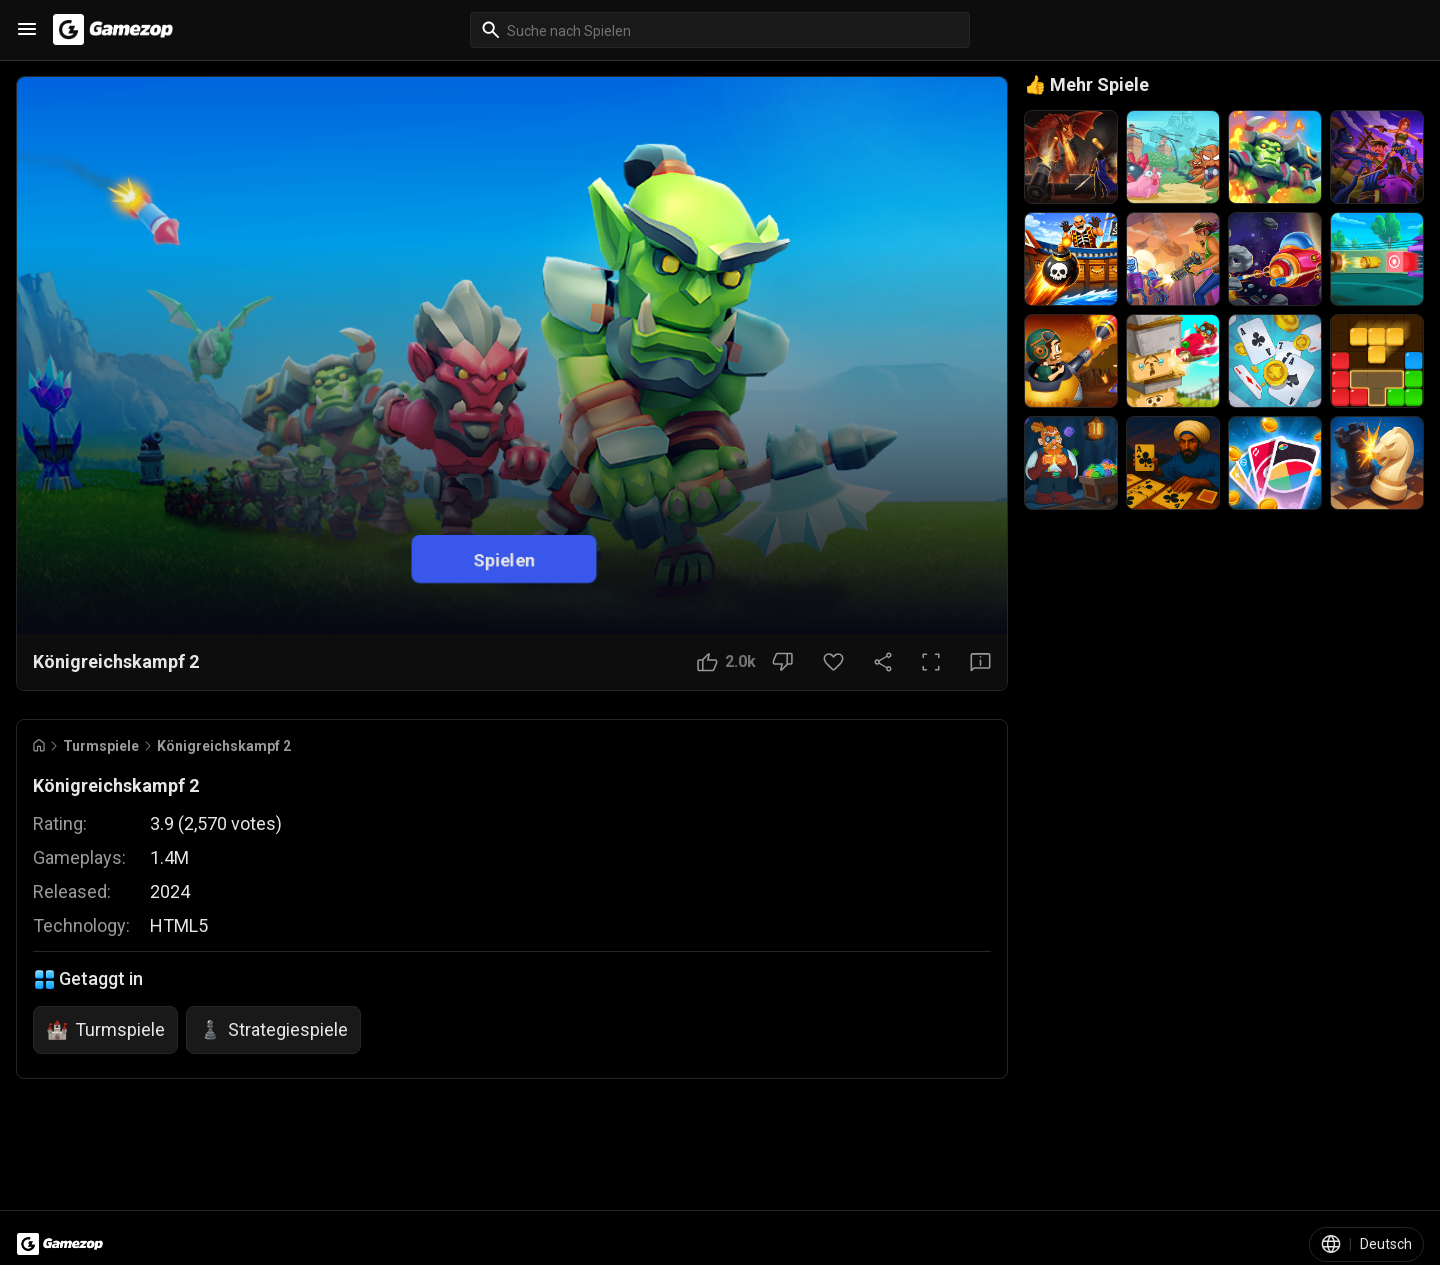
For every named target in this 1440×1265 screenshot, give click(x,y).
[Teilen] (883, 662)
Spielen (504, 558)
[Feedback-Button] (980, 662)
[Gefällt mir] (726, 662)
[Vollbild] (931, 662)
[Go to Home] (39, 745)
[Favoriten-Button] (833, 662)
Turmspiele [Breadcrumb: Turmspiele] (101, 746)
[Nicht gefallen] (782, 662)
